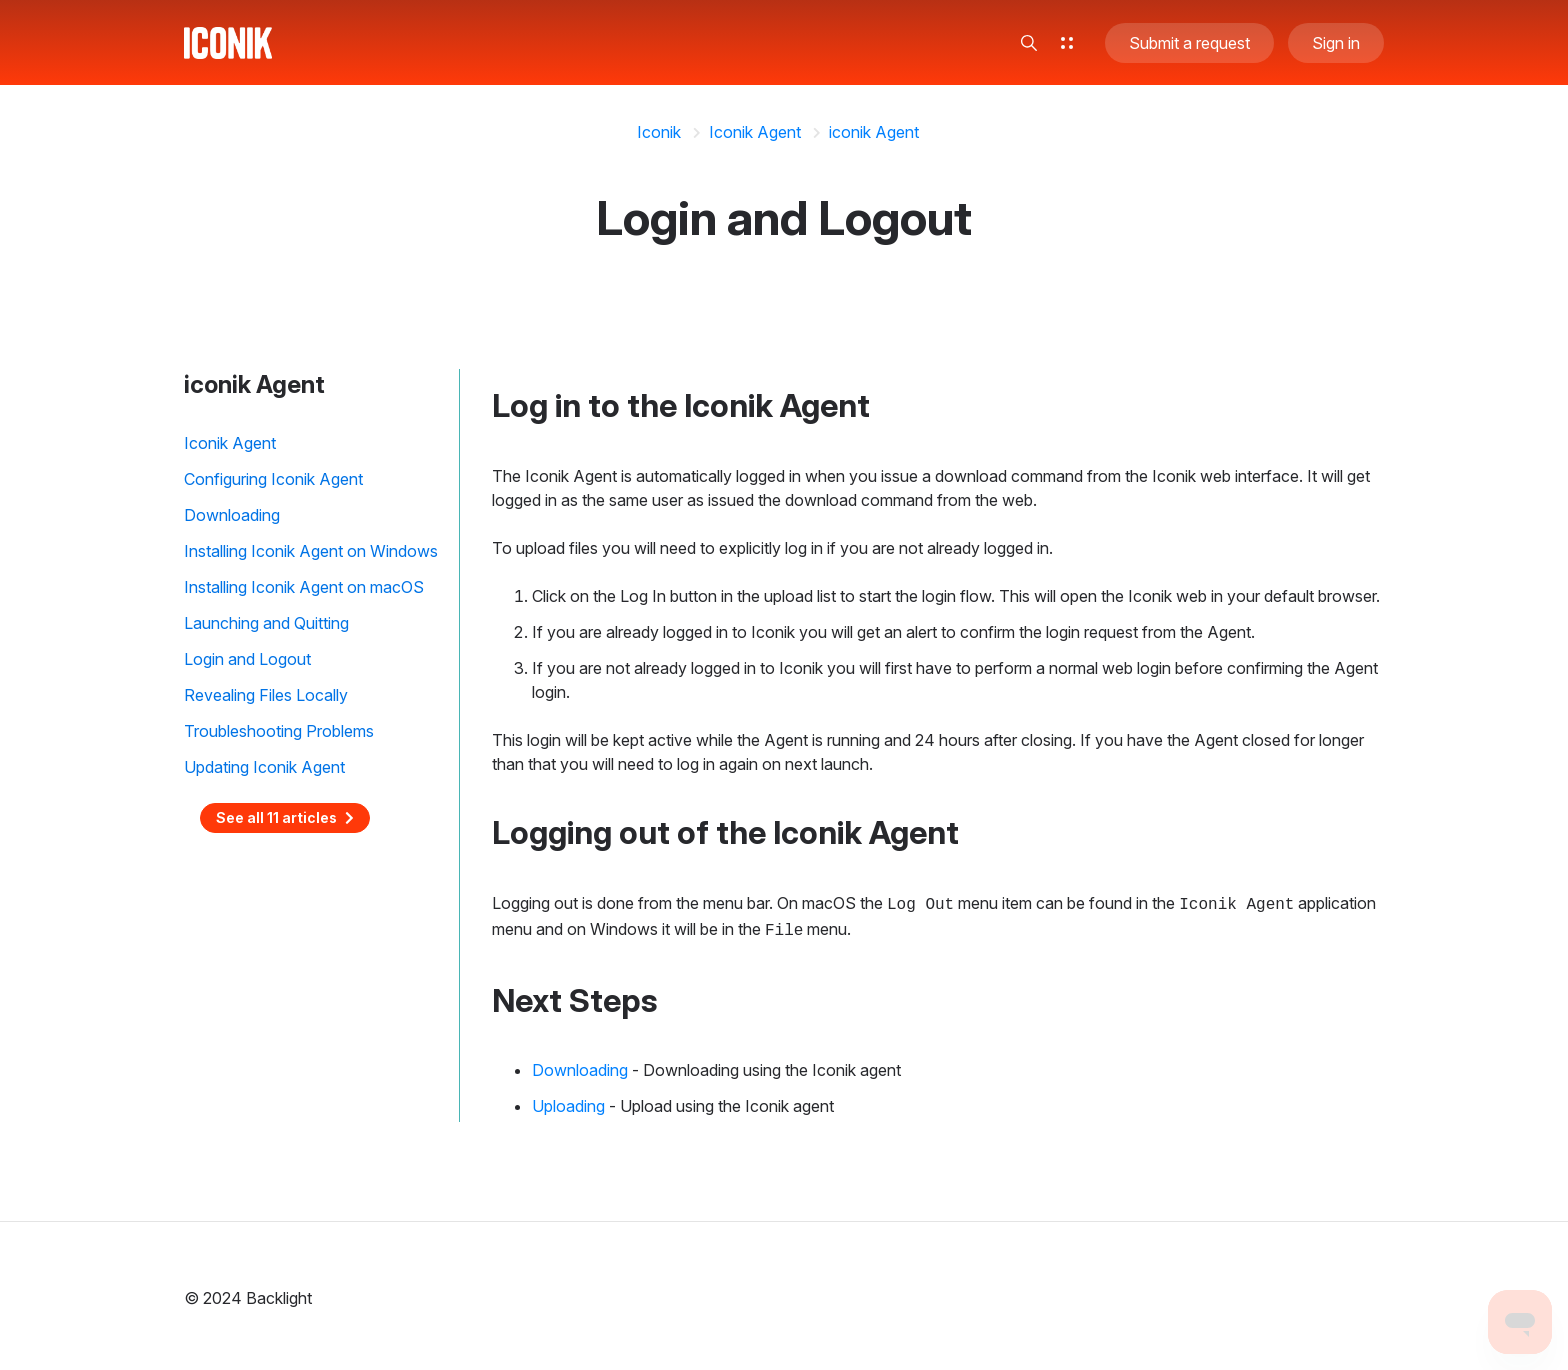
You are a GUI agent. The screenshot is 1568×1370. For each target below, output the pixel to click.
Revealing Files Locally (266, 695)
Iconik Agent (755, 132)
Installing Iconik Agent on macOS (304, 587)
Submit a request (1189, 44)
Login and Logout (247, 659)
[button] (1029, 44)
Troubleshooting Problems (279, 731)
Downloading (232, 515)
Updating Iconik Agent (264, 767)
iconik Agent (874, 132)
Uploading (568, 1102)
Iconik (659, 132)
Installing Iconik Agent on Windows (311, 551)
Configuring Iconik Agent (273, 479)
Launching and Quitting (266, 623)
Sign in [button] (1336, 44)
